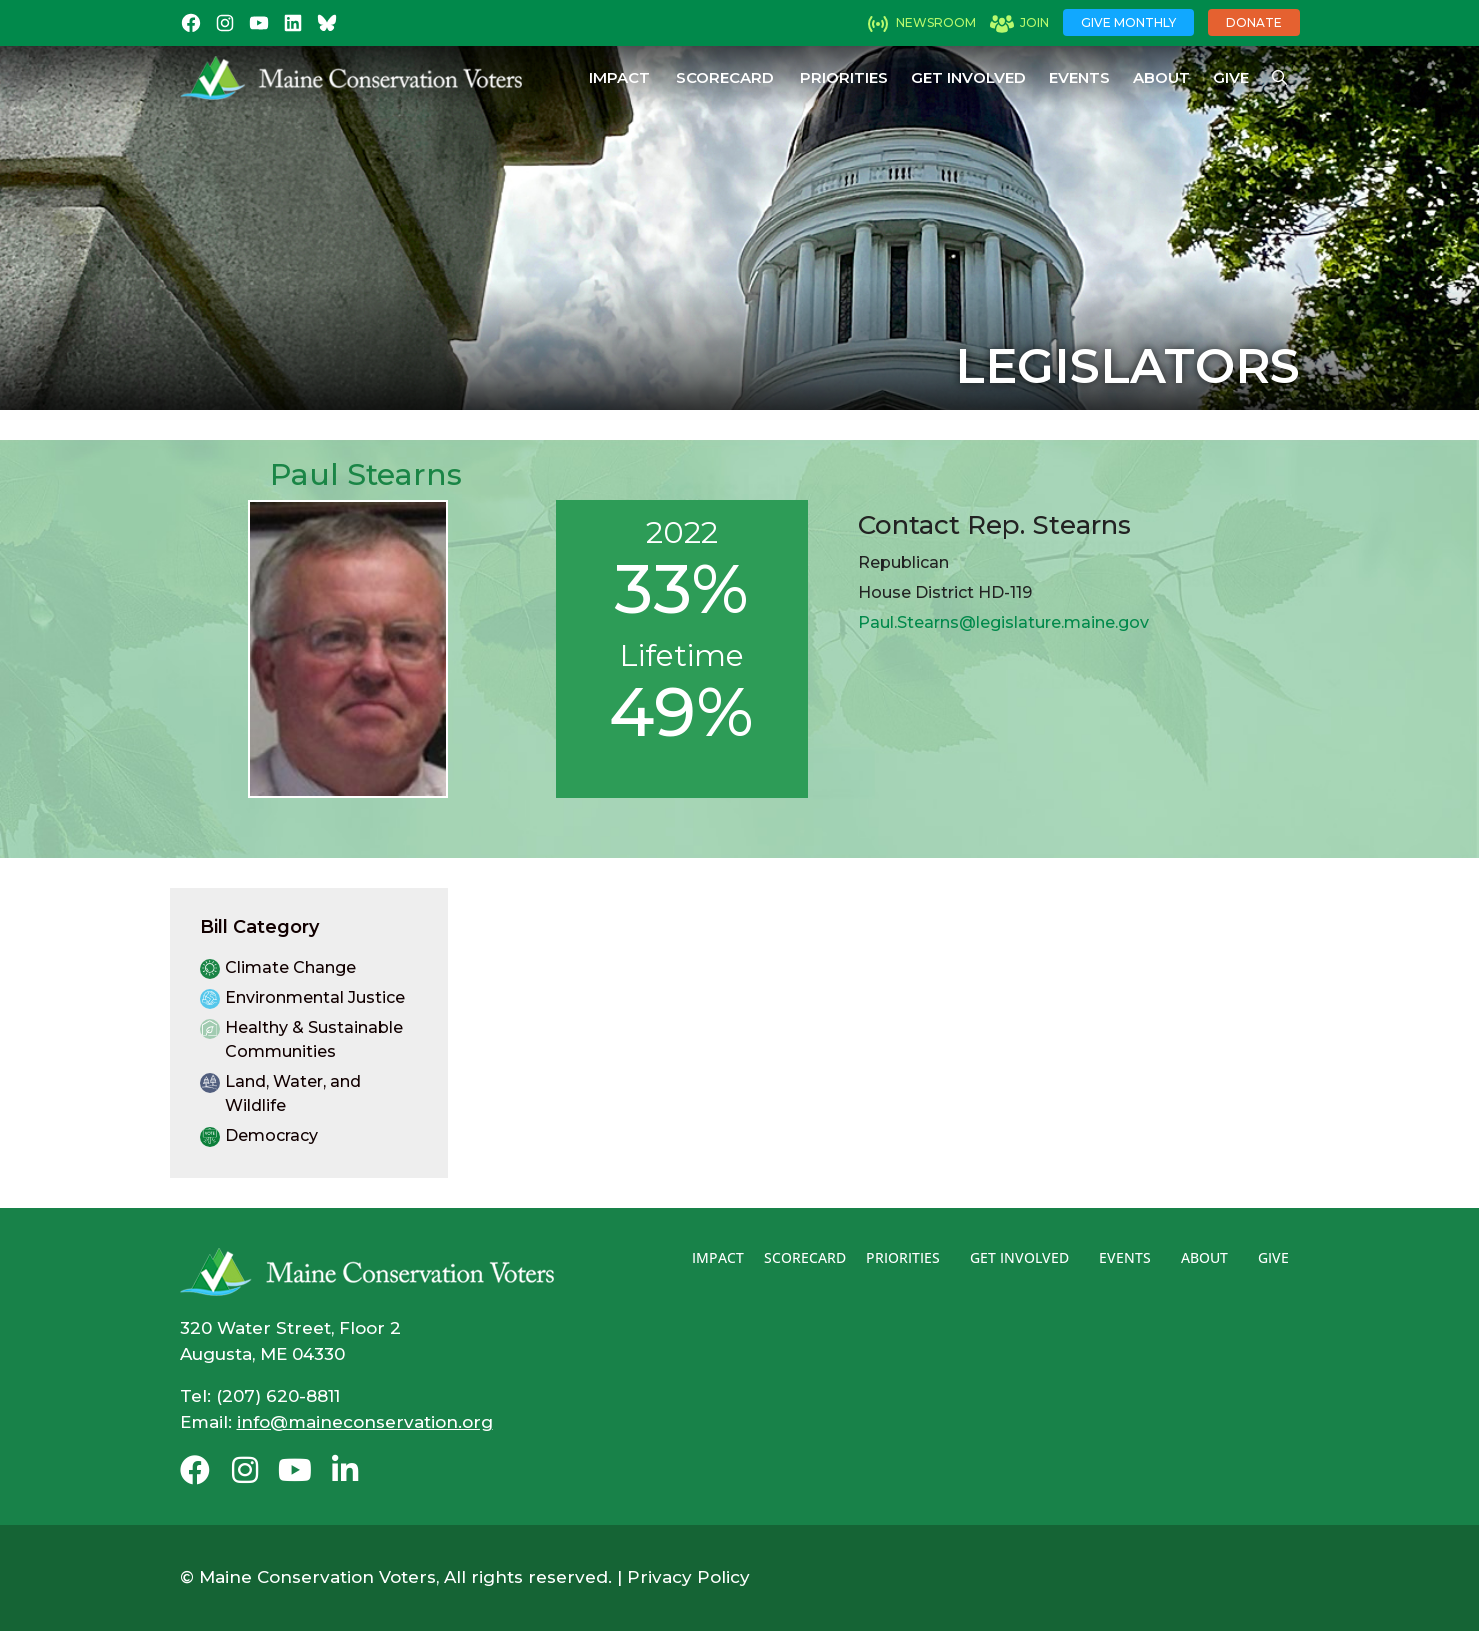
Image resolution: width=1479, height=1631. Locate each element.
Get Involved (968, 77)
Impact (619, 77)
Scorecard (725, 77)
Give (1231, 77)
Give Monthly (1128, 22)
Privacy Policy (688, 1577)
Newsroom (936, 22)
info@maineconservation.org (365, 1422)
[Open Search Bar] (1279, 78)
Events (1079, 77)
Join (1034, 22)
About (1161, 77)
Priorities (844, 77)
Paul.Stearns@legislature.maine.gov (1003, 622)
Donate (1254, 22)
